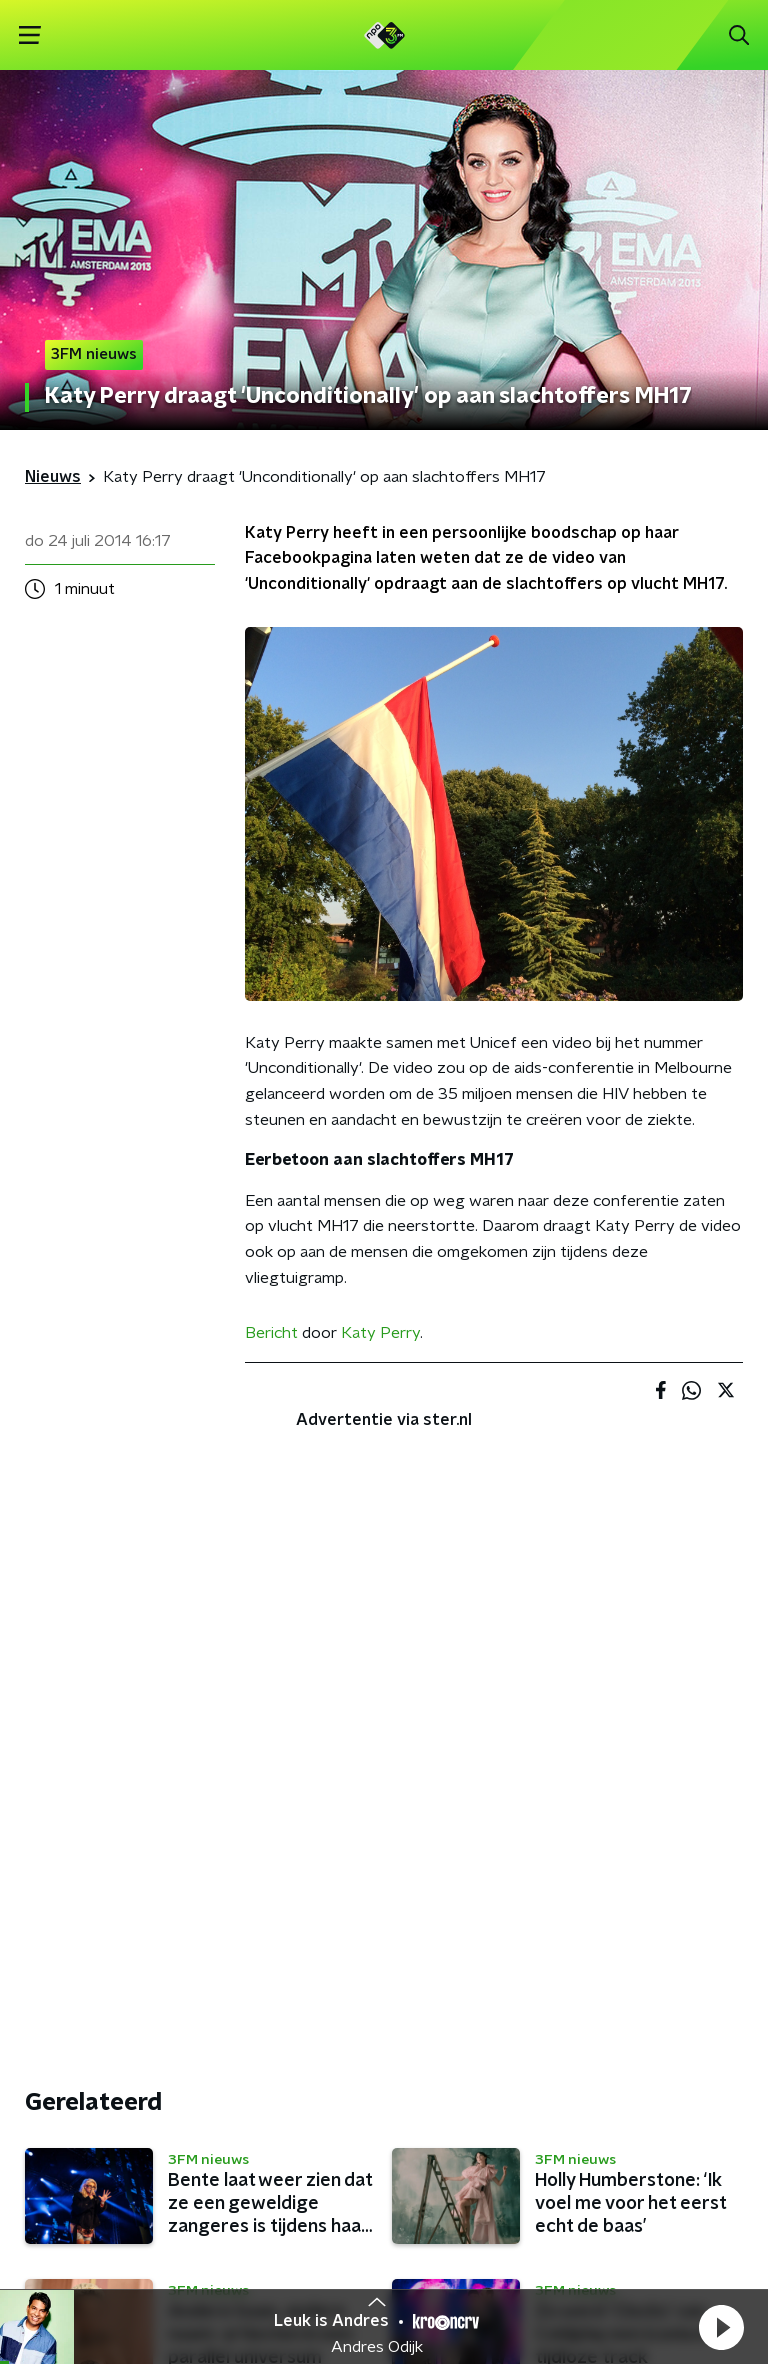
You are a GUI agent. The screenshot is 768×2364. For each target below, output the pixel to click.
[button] (721, 2327)
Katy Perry (380, 1333)
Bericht (271, 1333)
